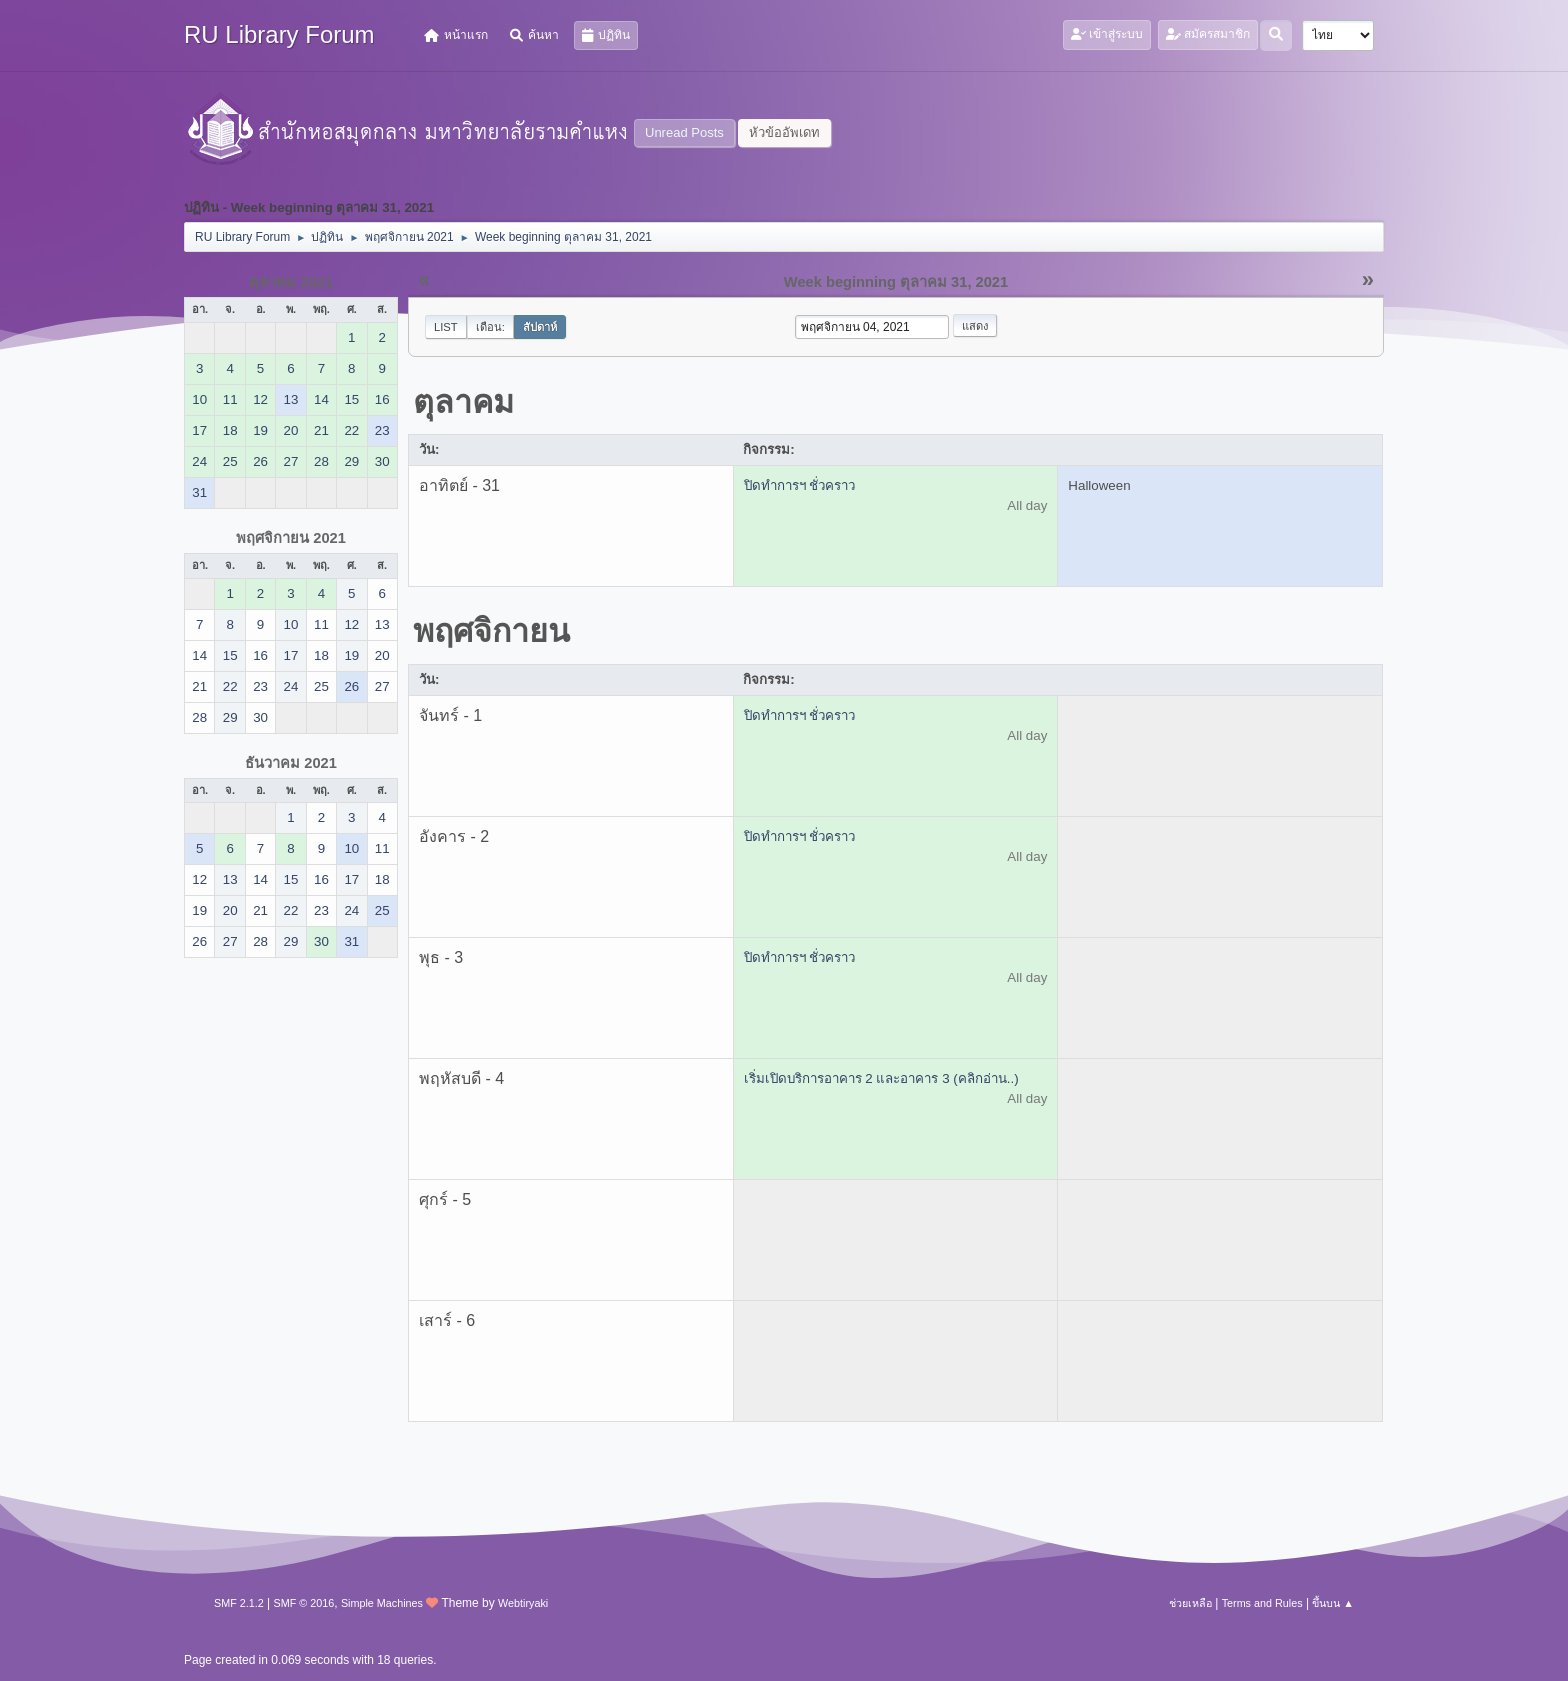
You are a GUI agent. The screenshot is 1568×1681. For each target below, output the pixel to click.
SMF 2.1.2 (239, 1603)
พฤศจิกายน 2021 (291, 538)
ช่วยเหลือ (1190, 1603)
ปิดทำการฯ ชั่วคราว (800, 485)
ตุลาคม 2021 (291, 282)
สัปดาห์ (540, 327)
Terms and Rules (1262, 1603)
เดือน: (490, 327)
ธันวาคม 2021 (291, 763)
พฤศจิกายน (491, 631)
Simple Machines (382, 1603)
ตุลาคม (463, 402)
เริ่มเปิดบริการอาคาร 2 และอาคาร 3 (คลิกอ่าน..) (881, 1078)
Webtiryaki (523, 1603)
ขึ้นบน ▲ (1333, 1603)
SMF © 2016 (304, 1603)
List (446, 327)
